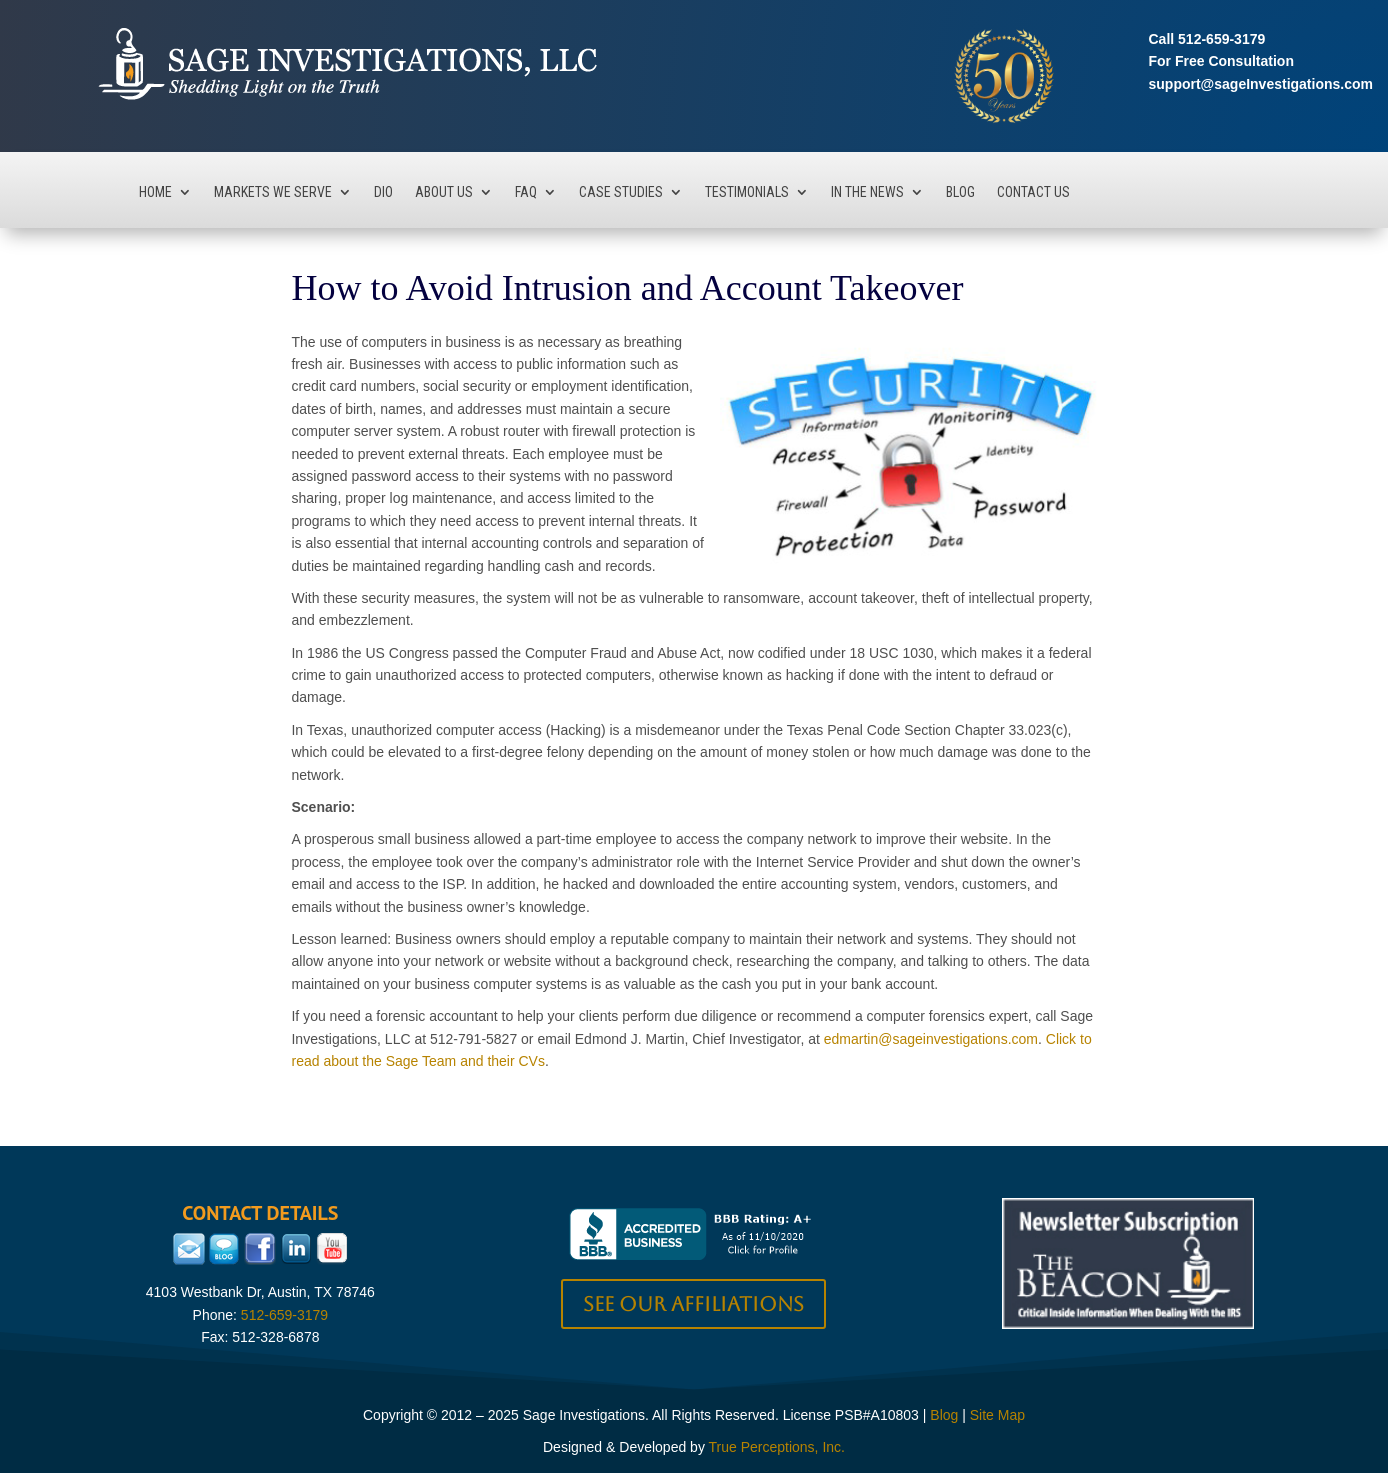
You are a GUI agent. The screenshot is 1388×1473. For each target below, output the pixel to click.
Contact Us (1033, 192)
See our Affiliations (693, 1304)
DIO (383, 192)
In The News (867, 192)
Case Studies (621, 192)
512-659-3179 (1221, 39)
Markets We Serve (273, 192)
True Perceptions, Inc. (777, 1447)
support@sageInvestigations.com (1261, 84)
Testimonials (747, 192)
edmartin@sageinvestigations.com (931, 1039)
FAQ (526, 192)
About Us (444, 192)
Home (155, 192)
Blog (960, 192)
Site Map (997, 1415)
